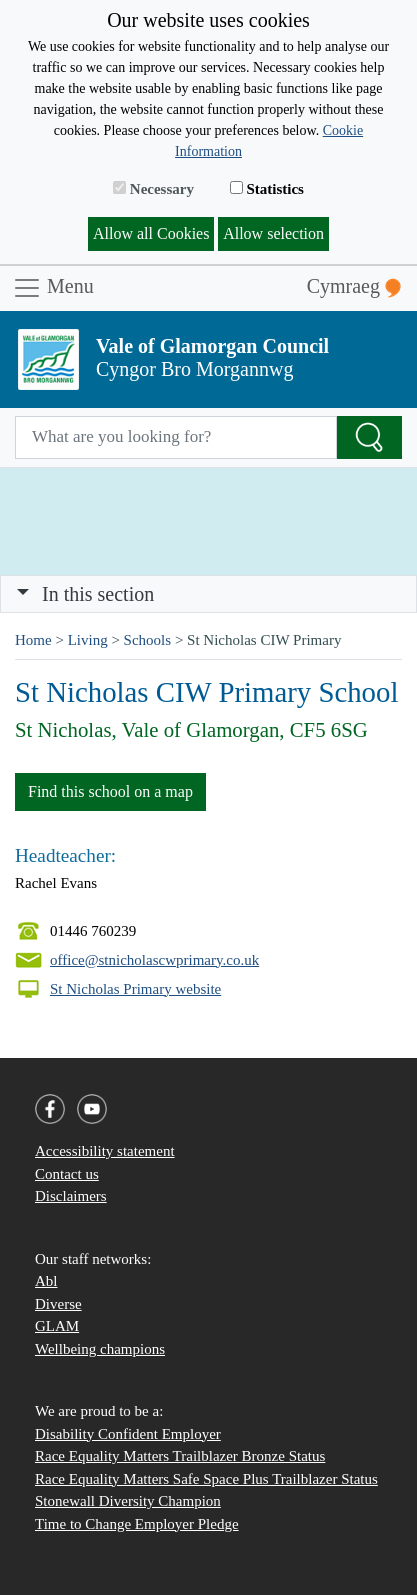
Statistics (267, 189)
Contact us (67, 1174)
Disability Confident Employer (128, 1434)
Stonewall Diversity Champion (128, 1501)
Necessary (153, 189)
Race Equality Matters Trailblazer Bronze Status (180, 1456)
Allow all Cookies (151, 233)
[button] (23, 594)
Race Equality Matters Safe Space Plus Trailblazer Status (206, 1479)
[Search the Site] (369, 438)
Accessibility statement (105, 1151)
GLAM (57, 1326)
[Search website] (176, 438)
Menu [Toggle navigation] (53, 288)
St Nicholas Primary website (135, 989)
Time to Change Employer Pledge (137, 1524)
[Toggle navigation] (208, 594)
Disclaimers (71, 1196)
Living (88, 640)
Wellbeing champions (100, 1349)
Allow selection (273, 233)
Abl (46, 1281)
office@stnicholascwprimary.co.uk (154, 960)
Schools (148, 640)
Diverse (58, 1304)
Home (33, 640)
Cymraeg (354, 286)
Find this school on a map (110, 791)
